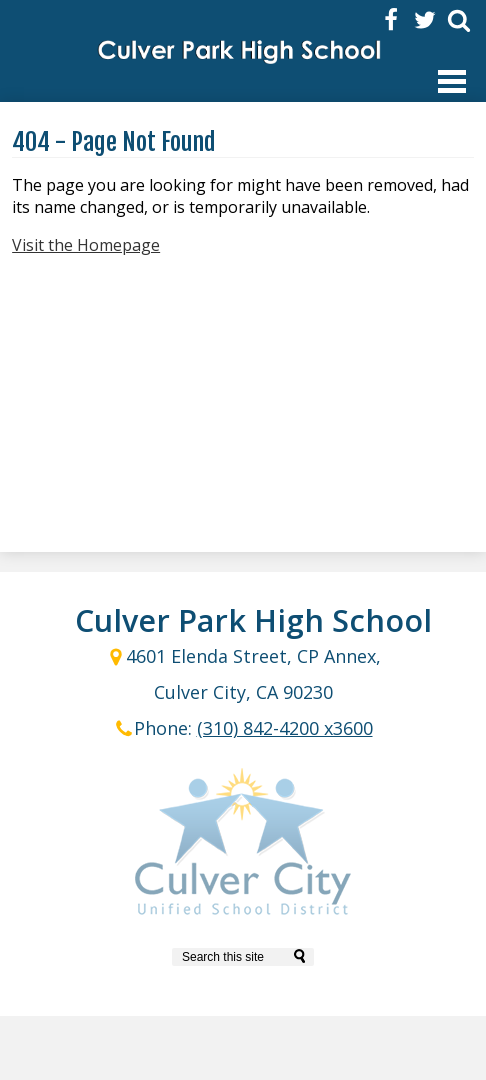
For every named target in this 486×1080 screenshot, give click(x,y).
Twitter (425, 20)
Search (459, 20)
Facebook (391, 20)
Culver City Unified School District (243, 845)
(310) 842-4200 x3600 (285, 728)
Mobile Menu (452, 81)
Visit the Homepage (86, 245)
